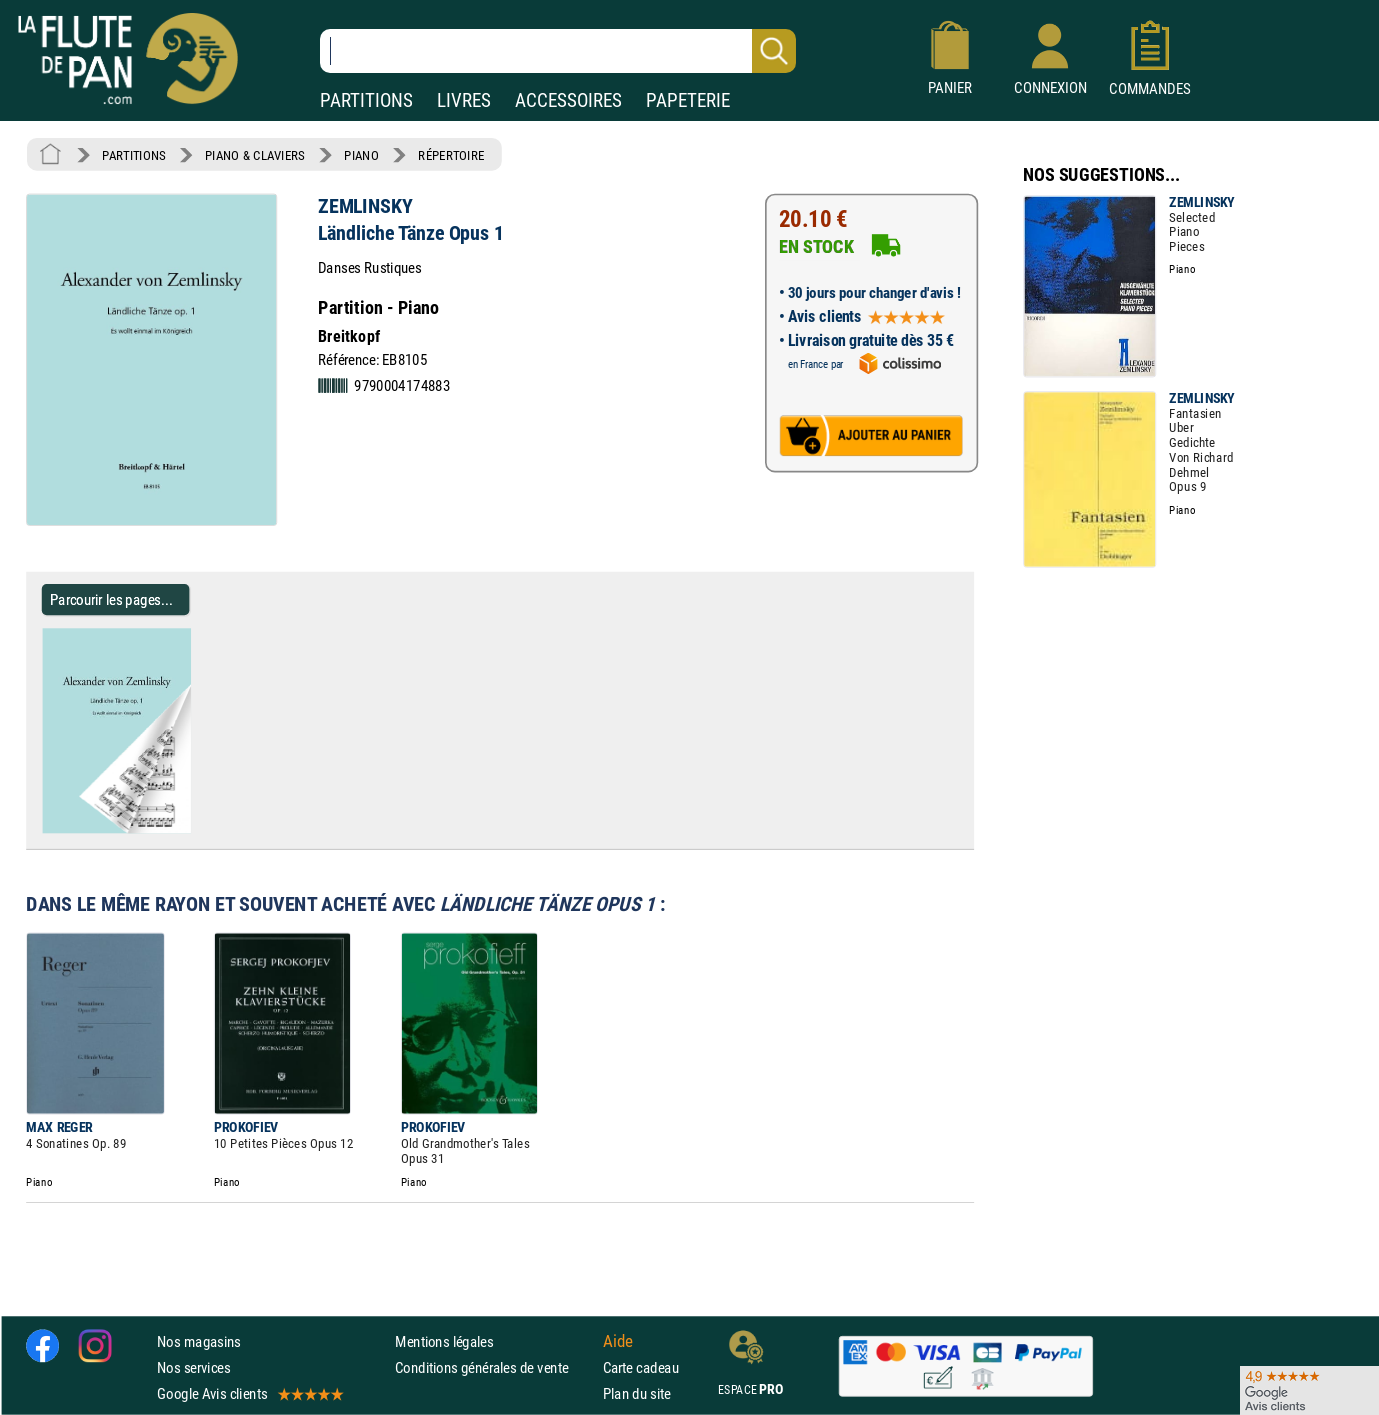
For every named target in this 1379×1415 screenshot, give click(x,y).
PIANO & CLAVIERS (255, 155)
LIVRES (464, 100)
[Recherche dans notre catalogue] (558, 51)
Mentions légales (444, 1341)
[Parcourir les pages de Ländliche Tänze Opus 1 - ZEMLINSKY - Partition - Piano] (198, 829)
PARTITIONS (366, 100)
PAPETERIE (688, 100)
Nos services (193, 1367)
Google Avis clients (249, 1393)
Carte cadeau (641, 1367)
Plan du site (637, 1393)
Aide (618, 1341)
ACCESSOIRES (568, 100)
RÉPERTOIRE (451, 155)
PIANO (361, 155)
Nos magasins (199, 1341)
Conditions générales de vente (494, 1367)
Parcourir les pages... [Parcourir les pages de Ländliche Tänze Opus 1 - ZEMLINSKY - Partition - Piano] (111, 599)
